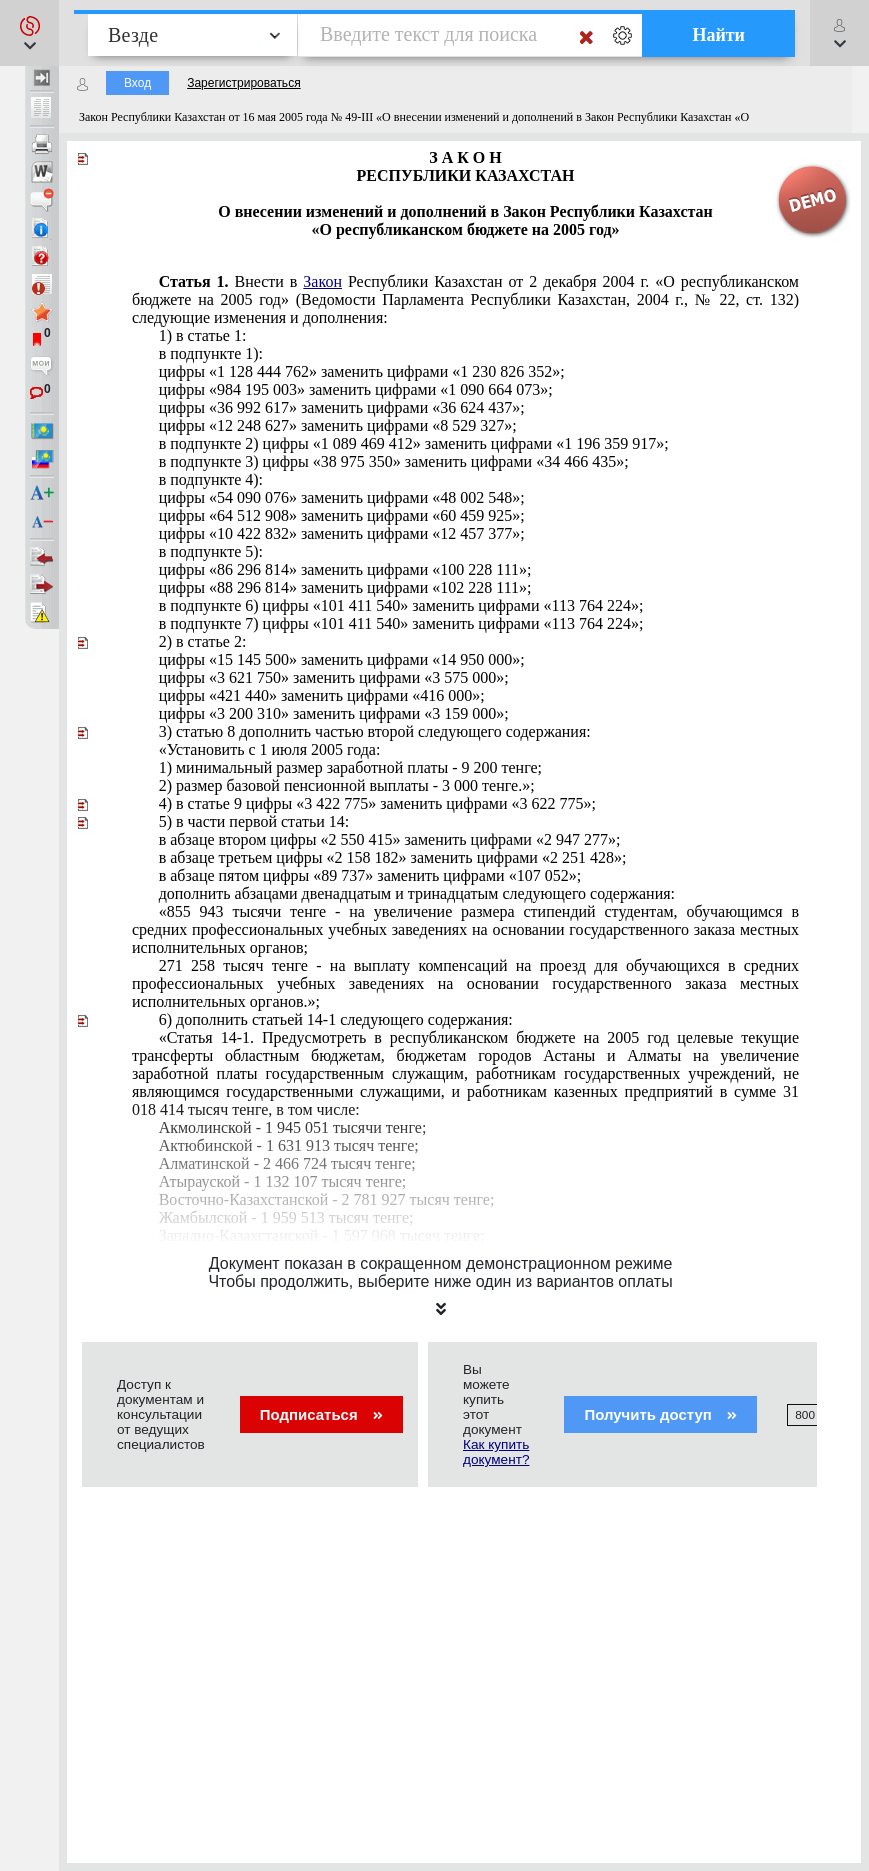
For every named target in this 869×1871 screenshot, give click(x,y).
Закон (322, 281)
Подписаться (321, 1414)
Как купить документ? (496, 1452)
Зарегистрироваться (243, 83)
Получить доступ (660, 1414)
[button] (29, 33)
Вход (137, 83)
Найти (718, 35)
